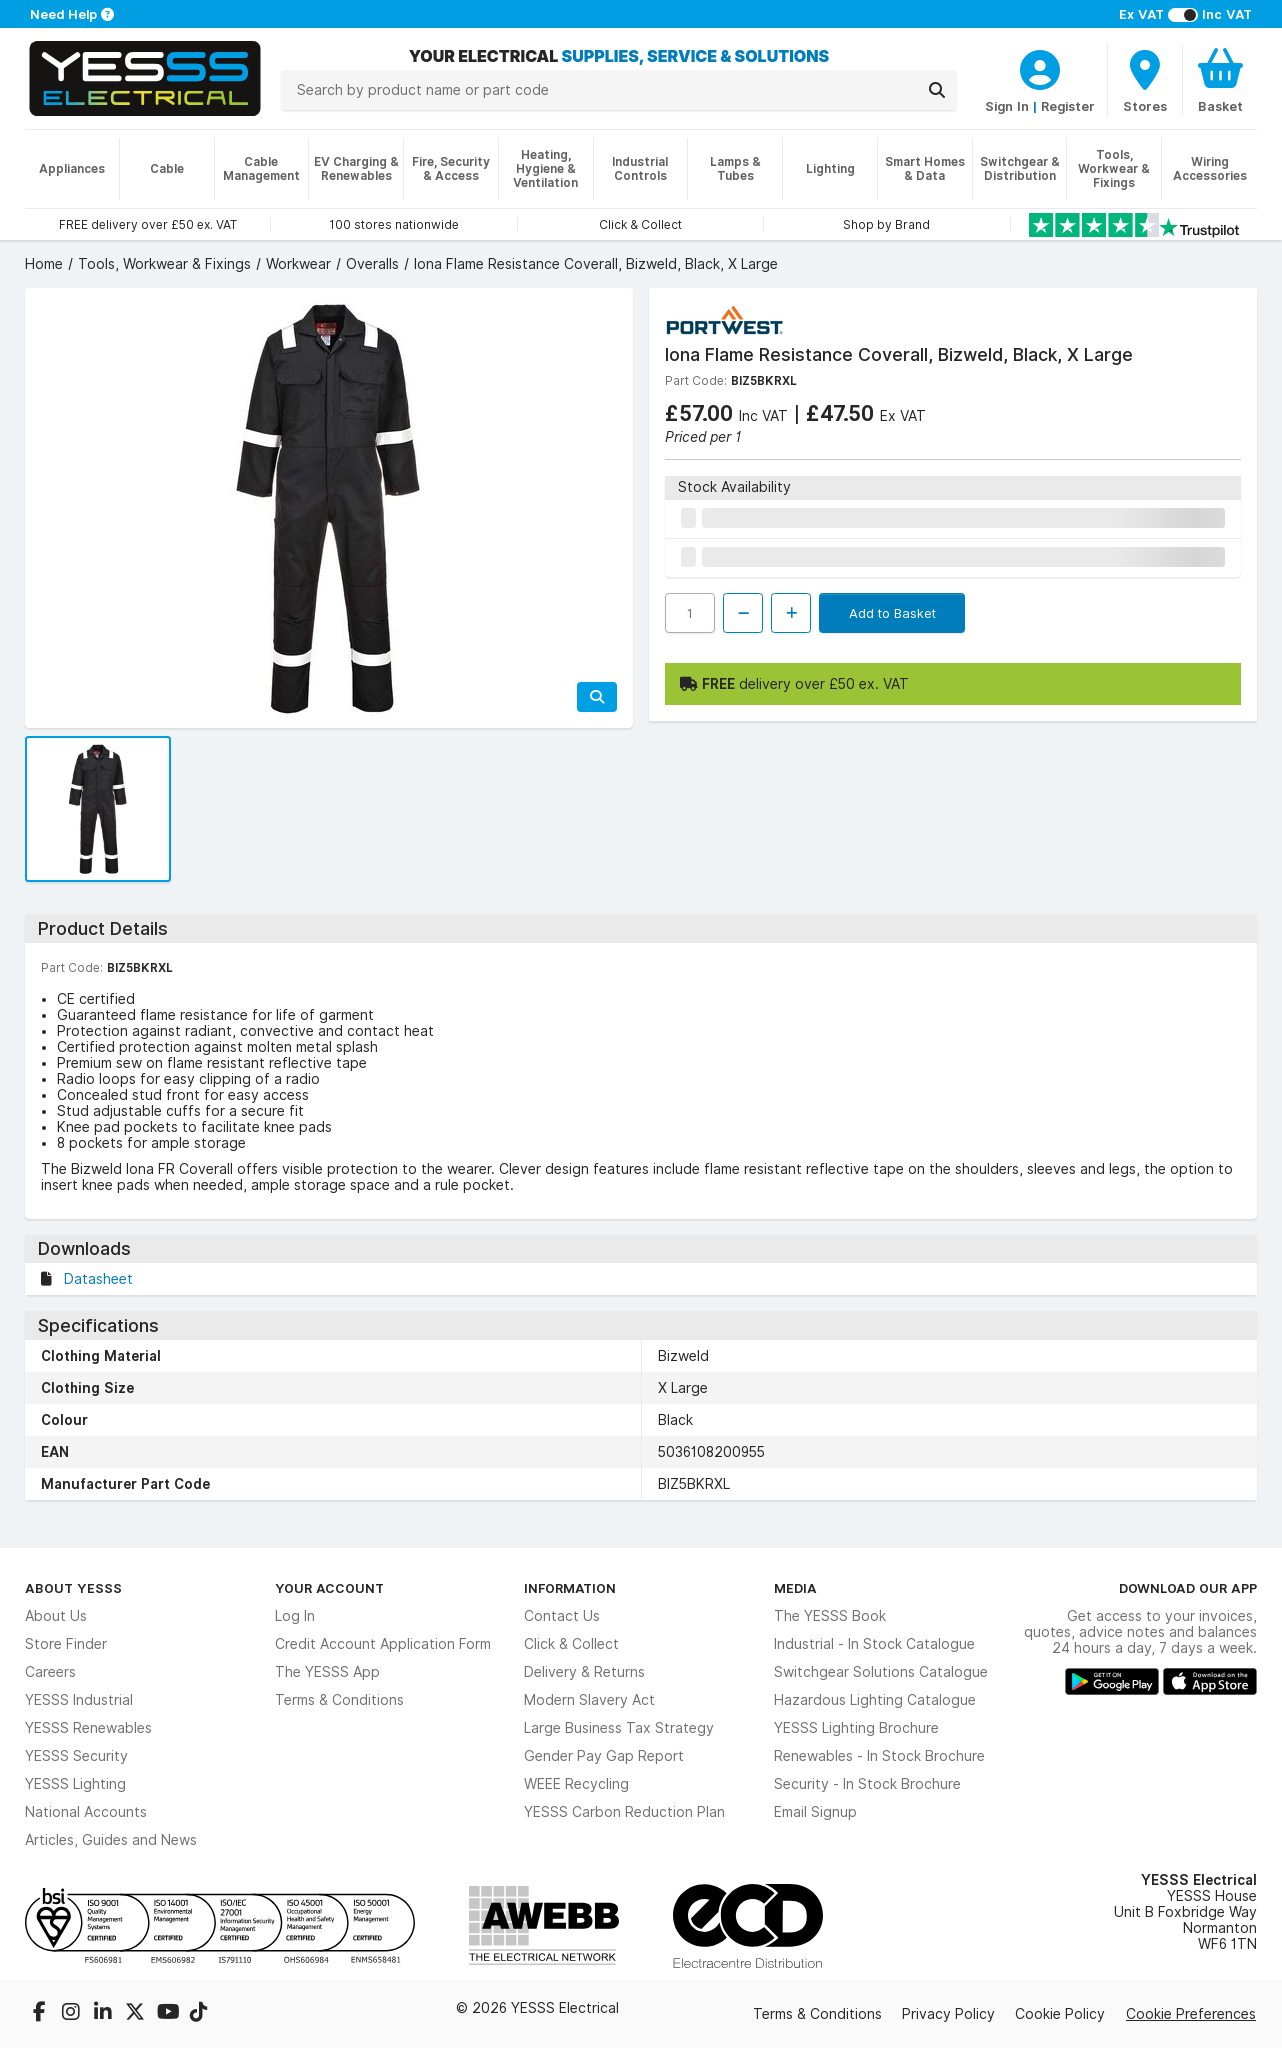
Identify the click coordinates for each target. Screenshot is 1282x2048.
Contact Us (562, 1616)
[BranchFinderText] (1145, 80)
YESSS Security (76, 1756)
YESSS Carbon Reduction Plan (624, 1812)
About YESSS (73, 1588)
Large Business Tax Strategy (619, 1728)
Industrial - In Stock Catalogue (874, 1644)
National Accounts (86, 1812)
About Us (56, 1616)
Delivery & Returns (584, 1672)
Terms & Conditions (339, 1700)
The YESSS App (327, 1672)
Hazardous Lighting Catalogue (875, 1700)
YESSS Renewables (88, 1728)
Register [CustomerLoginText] (1068, 106)
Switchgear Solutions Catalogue (881, 1672)
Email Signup (815, 1812)
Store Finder (66, 1644)
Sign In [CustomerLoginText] (1007, 106)
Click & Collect (571, 1644)
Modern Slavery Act (589, 1700)
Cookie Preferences (1191, 2014)
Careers (50, 1672)
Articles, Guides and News (111, 1840)
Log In (295, 1616)
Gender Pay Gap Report (604, 1756)
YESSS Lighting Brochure (856, 1728)
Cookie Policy (1060, 2014)
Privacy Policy (948, 2014)
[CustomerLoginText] (1040, 67)
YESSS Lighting (75, 1784)
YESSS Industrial (79, 1700)
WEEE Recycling (576, 1784)
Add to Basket (892, 613)
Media (795, 1588)
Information (570, 1588)
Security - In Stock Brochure (867, 1784)
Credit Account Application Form (383, 1644)
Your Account (329, 1588)
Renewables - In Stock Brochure (879, 1756)
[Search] (937, 90)
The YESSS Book (830, 1616)
